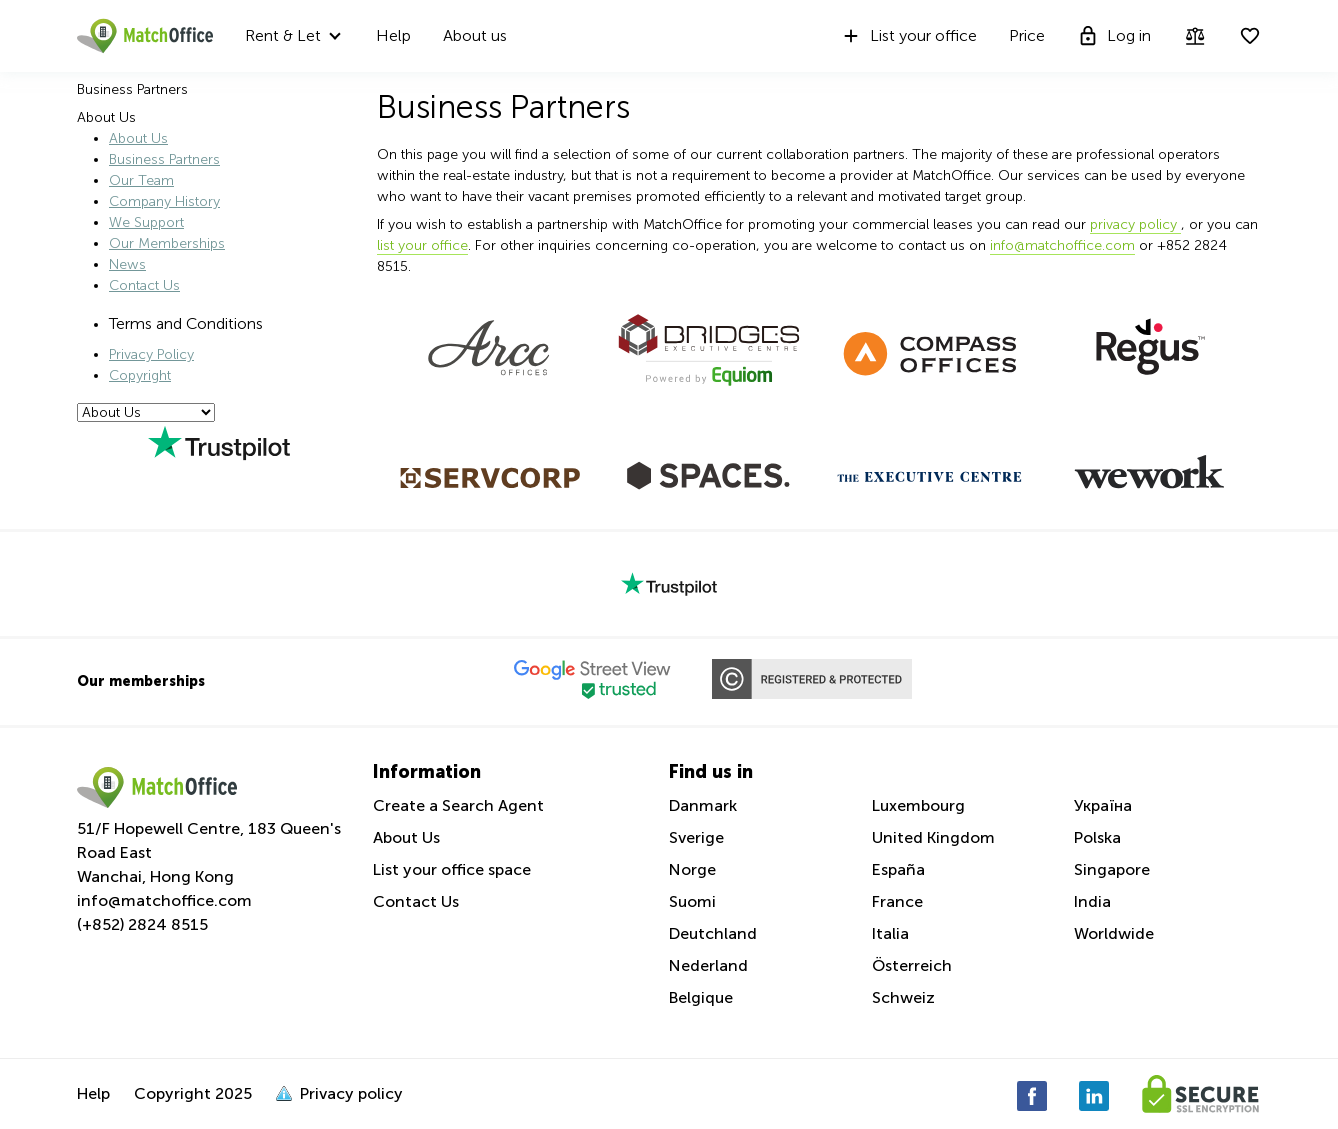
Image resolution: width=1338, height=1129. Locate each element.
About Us (138, 138)
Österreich (912, 965)
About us (475, 35)
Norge (692, 869)
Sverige (696, 837)
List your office (908, 36)
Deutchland (713, 933)
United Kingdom (933, 837)
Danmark (703, 805)
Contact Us (144, 285)
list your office (422, 245)
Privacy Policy (151, 354)
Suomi (692, 901)
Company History (164, 201)
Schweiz (903, 997)
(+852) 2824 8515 (142, 924)
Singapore (1112, 869)
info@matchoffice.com (1062, 245)
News (127, 264)
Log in (1114, 36)
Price (1027, 35)
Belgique (701, 997)
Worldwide (1114, 933)
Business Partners (164, 159)
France (897, 901)
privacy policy (1135, 224)
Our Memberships (167, 243)
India (1092, 901)
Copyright (140, 375)
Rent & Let (283, 35)
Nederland (708, 965)
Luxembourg (918, 805)
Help (393, 35)
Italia (890, 933)
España (898, 869)
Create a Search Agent (458, 805)
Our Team (141, 180)
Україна (1103, 805)
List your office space (452, 869)
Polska (1097, 837)
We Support (146, 222)
